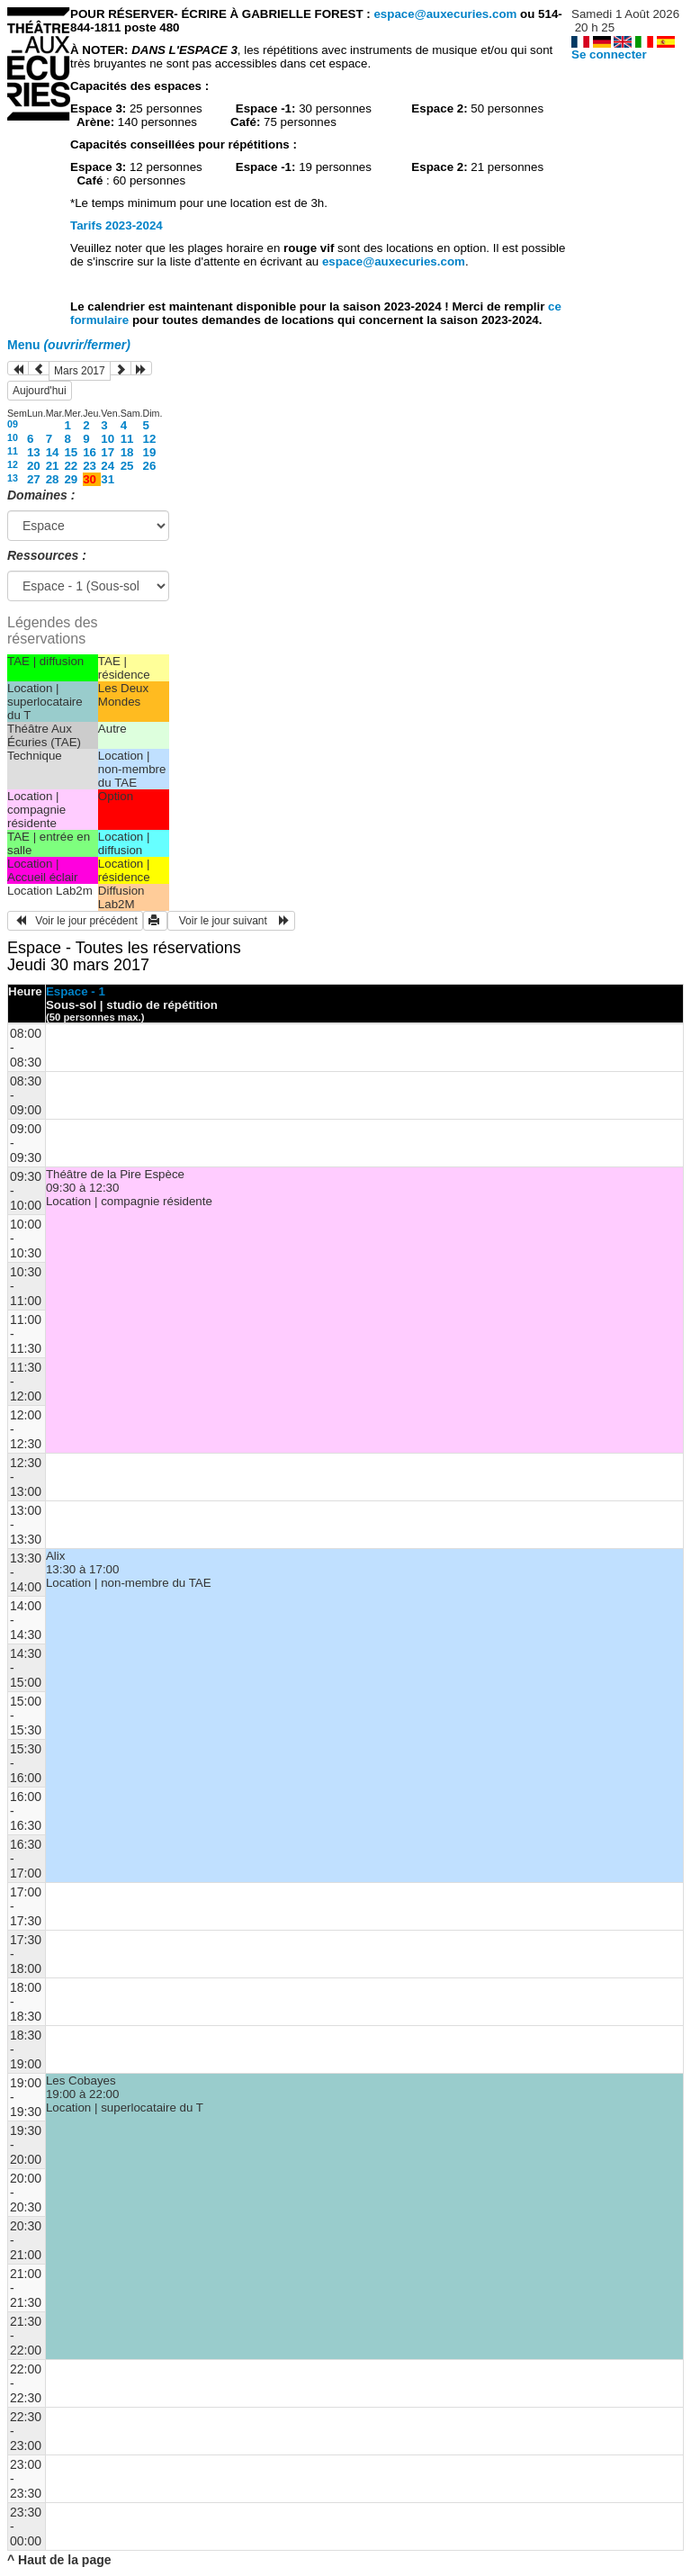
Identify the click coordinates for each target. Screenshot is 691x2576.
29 (70, 479)
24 (107, 466)
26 (150, 466)
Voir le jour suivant (231, 920)
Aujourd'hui (40, 390)
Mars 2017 (79, 371)
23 (89, 466)
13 (33, 452)
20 (33, 466)
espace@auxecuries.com (444, 14)
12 (150, 439)
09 (12, 424)
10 (12, 437)
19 (150, 452)
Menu (68, 345)
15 (70, 452)
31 (107, 479)
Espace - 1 (75, 991)
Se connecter (609, 54)
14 (52, 452)
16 (89, 452)
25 (127, 466)
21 (52, 466)
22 (70, 466)
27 (33, 479)
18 (127, 452)
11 (127, 439)
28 (52, 479)
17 (107, 452)
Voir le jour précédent (75, 920)
